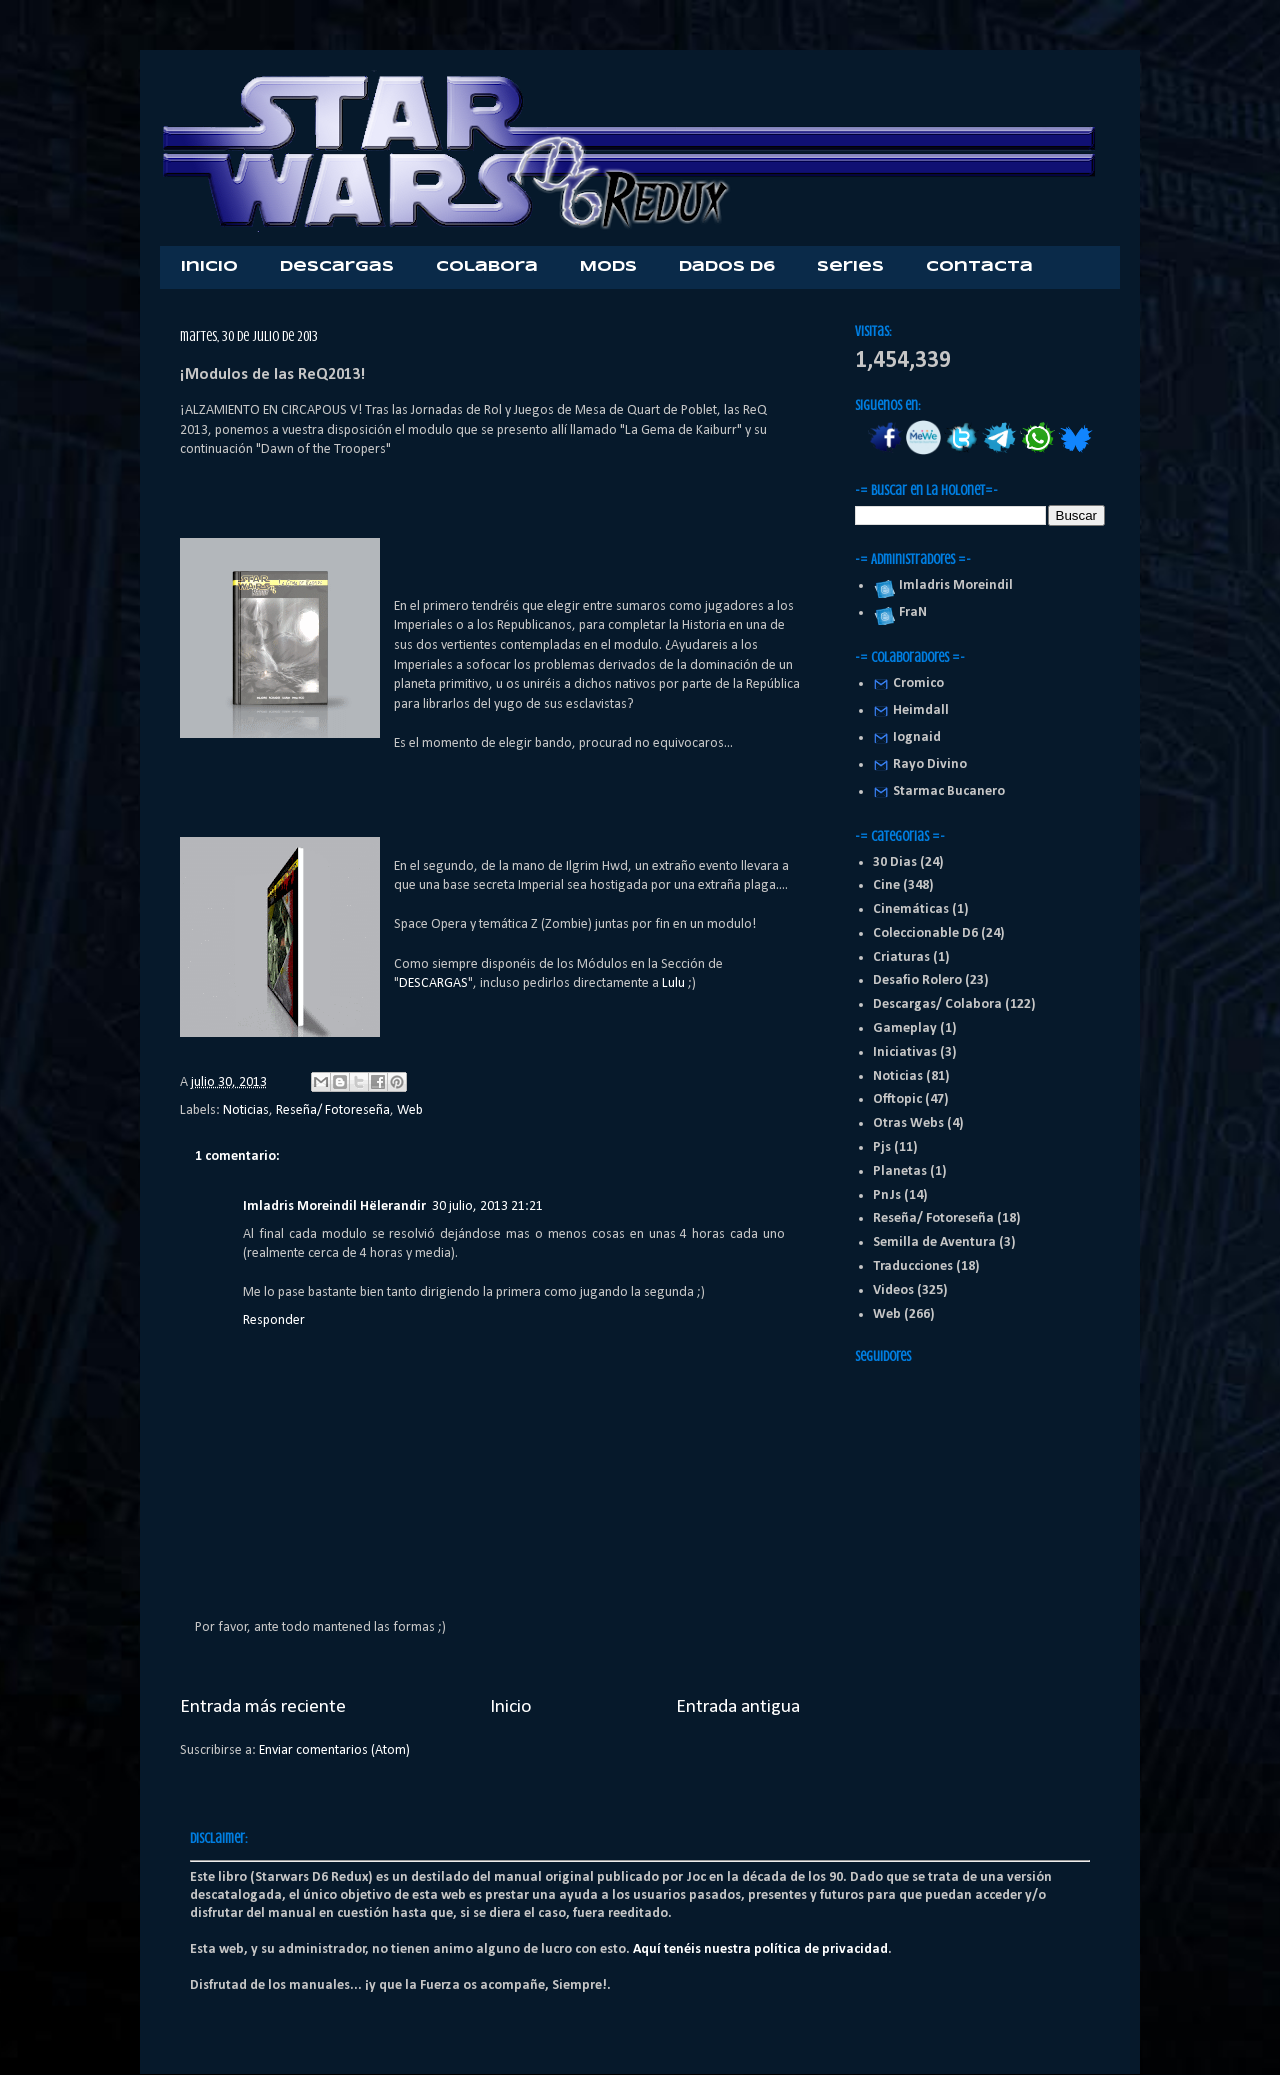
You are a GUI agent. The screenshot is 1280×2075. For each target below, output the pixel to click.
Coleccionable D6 (925, 933)
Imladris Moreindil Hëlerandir (334, 1206)
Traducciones (913, 1266)
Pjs (882, 1147)
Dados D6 (727, 267)
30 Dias (895, 862)
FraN (910, 612)
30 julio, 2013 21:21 (487, 1206)
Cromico (918, 683)
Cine (886, 885)
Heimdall (921, 710)
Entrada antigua (738, 1707)
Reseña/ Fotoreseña (333, 1110)
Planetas (900, 1171)
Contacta (979, 267)
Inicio (209, 267)
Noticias (246, 1110)
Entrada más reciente (263, 1707)
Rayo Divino (930, 764)
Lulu (675, 983)
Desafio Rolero (917, 980)
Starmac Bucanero (949, 791)
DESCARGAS (433, 983)
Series (850, 267)
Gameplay (905, 1028)
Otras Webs (908, 1123)
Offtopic (897, 1099)
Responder (274, 1320)
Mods (608, 267)
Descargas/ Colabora (937, 1004)
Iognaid (917, 737)
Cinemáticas (911, 909)
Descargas (337, 267)
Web (410, 1110)
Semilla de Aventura (934, 1242)
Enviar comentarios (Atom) (334, 1750)
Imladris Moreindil (953, 585)
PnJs (887, 1195)
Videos (893, 1290)
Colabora (487, 267)
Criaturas (901, 957)
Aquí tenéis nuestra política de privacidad (760, 1949)
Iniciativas (905, 1052)
